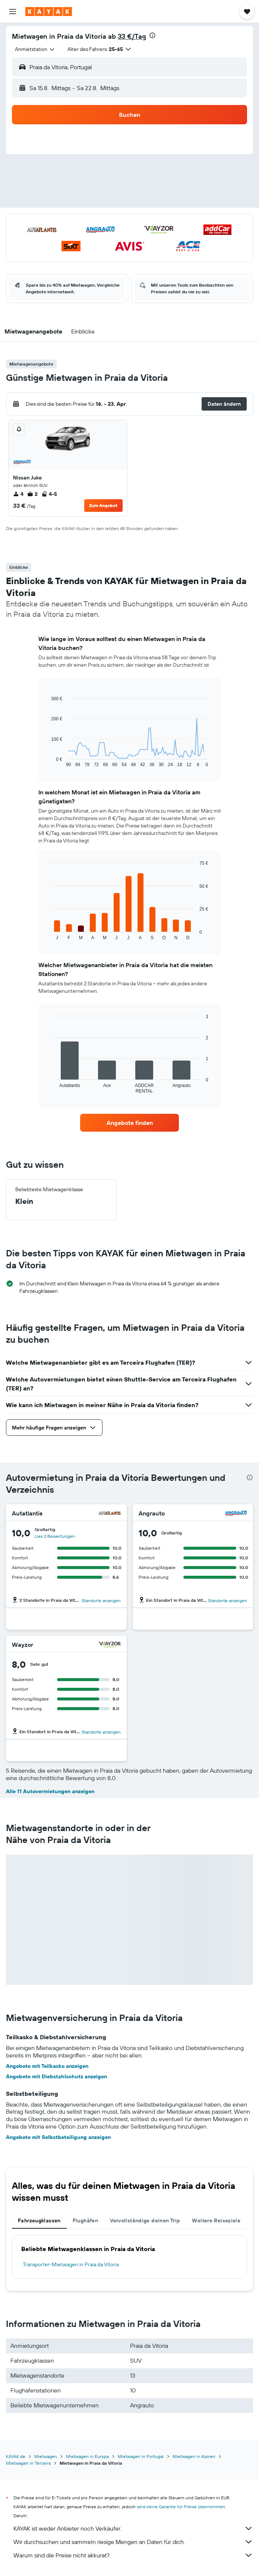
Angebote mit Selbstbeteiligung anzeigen (58, 2137)
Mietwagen (45, 2456)
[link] (129, 1123)
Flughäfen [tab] (85, 2220)
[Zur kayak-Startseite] (48, 11)
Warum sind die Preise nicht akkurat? (133, 2555)
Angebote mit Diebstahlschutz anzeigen (56, 2076)
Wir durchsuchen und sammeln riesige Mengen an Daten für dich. (133, 2541)
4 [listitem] (18, 494)
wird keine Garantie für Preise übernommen (181, 2506)
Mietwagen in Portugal (141, 2456)
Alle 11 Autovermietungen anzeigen (50, 1791)
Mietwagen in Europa (87, 2456)
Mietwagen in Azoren (194, 2456)
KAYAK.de (15, 2456)
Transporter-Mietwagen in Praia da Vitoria (71, 2264)
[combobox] (35, 49)
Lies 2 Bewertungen (55, 1536)
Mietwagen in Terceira (28, 2463)
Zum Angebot (103, 505)
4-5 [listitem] (49, 494)
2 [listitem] (32, 494)
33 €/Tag (132, 36)
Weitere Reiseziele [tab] (216, 2220)
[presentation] (152, 35)
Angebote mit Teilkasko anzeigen (47, 2066)
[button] (12, 11)
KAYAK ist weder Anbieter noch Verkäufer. (133, 2528)
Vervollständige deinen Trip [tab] (145, 2220)
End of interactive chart (47, 761)
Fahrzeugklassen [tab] (39, 2220)
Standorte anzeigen (101, 1600)
